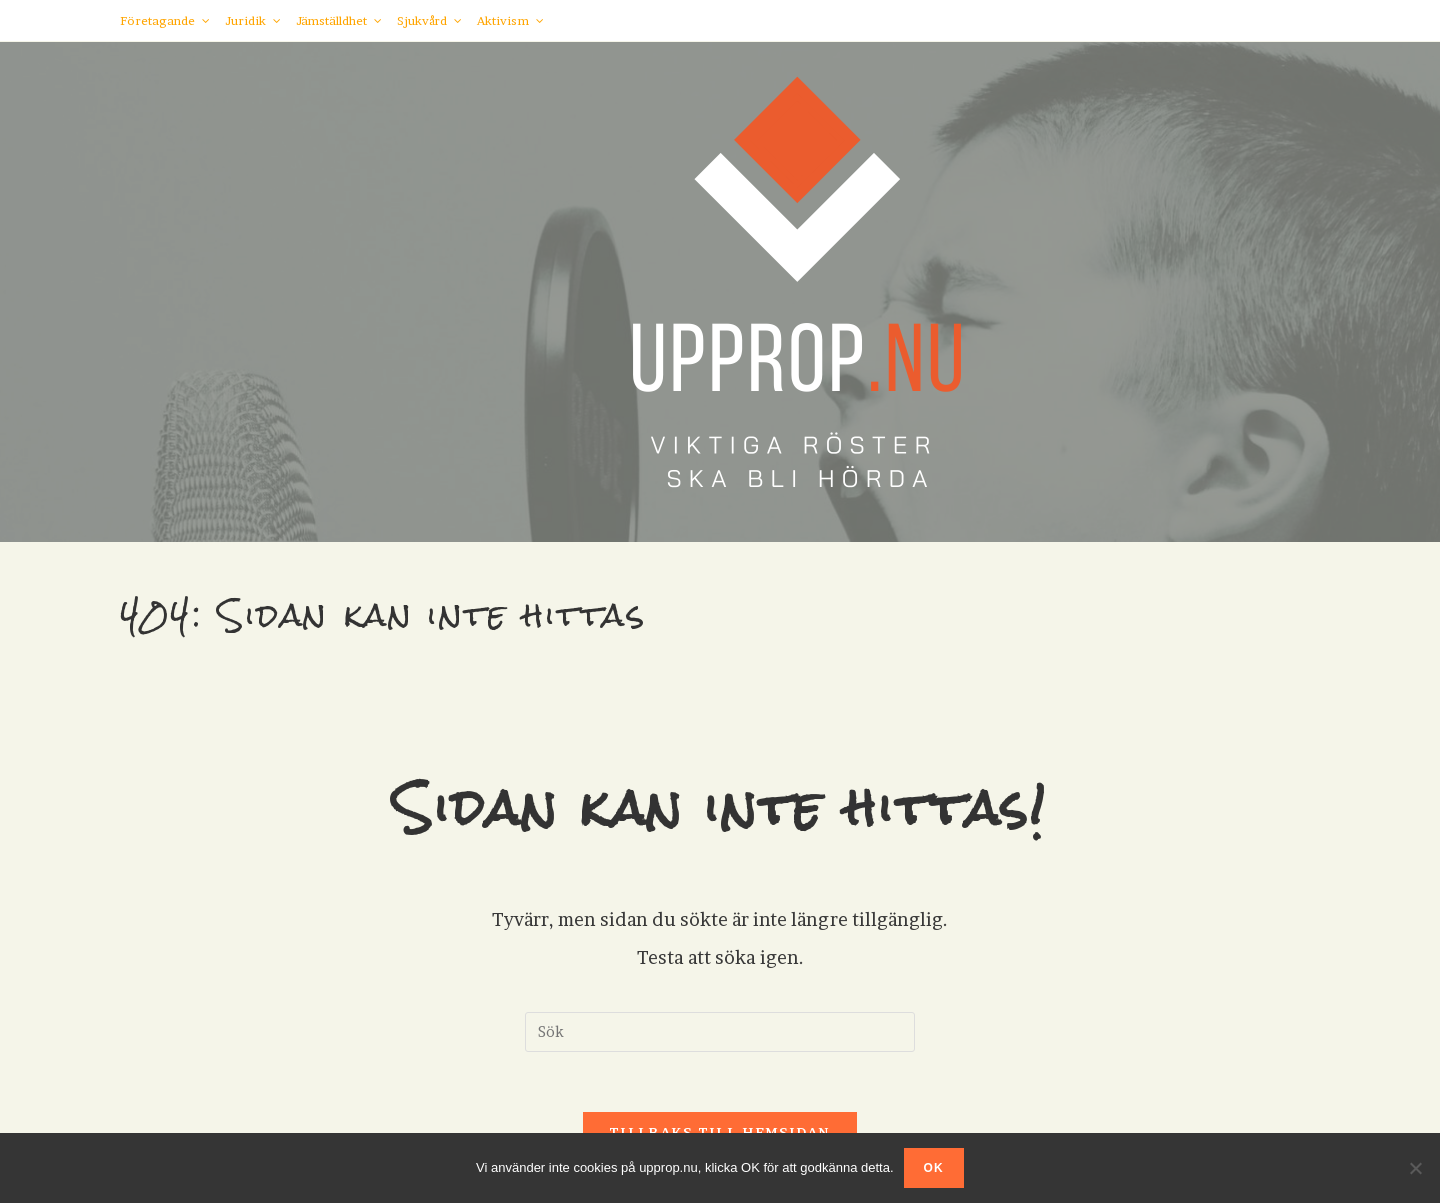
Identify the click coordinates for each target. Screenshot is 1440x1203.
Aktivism (510, 20)
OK (934, 1168)
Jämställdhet (339, 20)
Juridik (253, 20)
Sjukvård (429, 20)
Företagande (165, 20)
